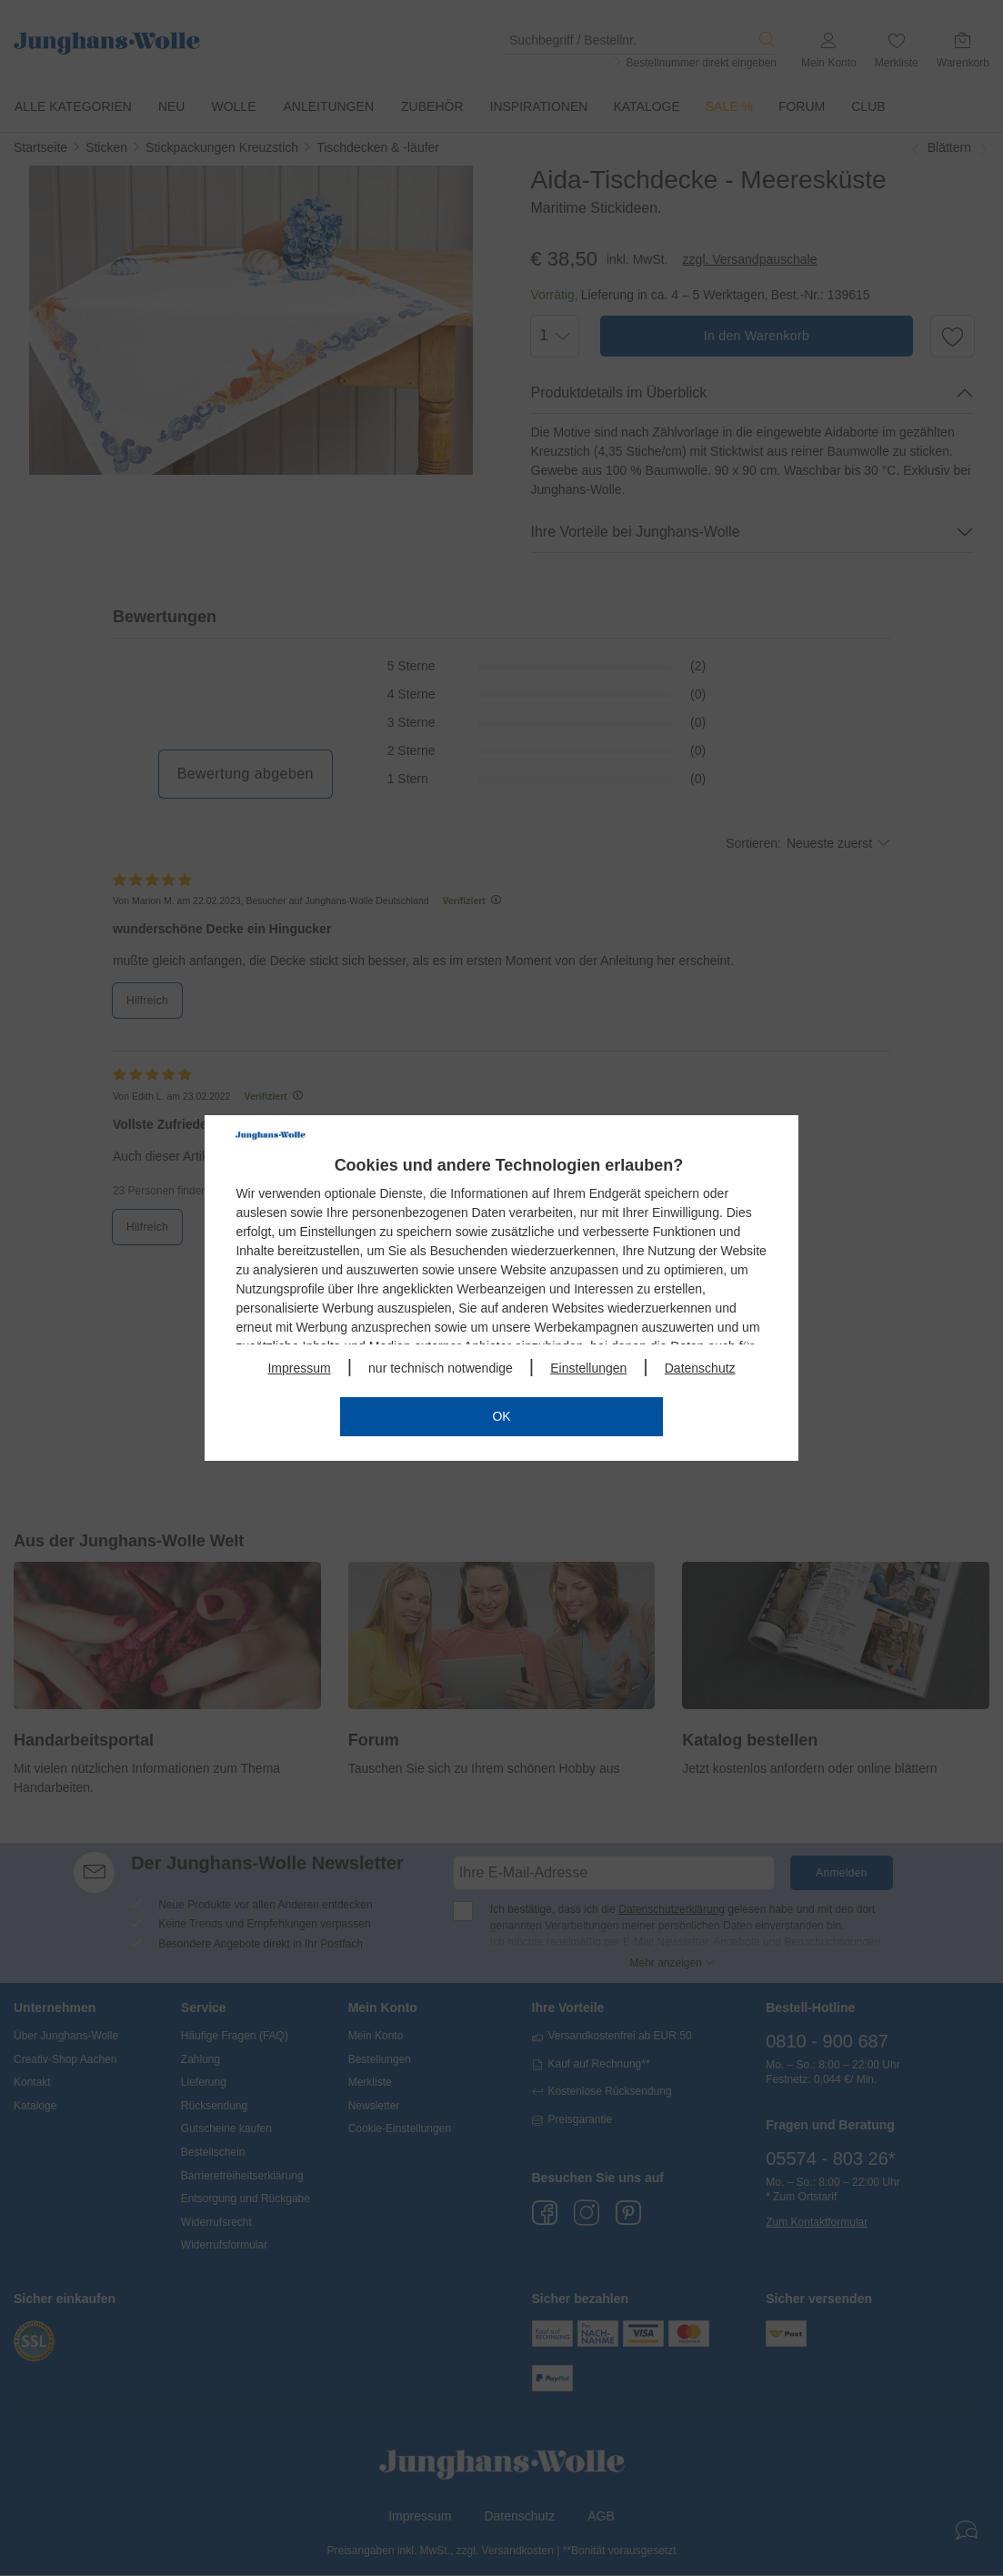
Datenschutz (700, 1368)
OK (501, 1416)
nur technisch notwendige (440, 1368)
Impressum (298, 1368)
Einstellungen (588, 1368)
